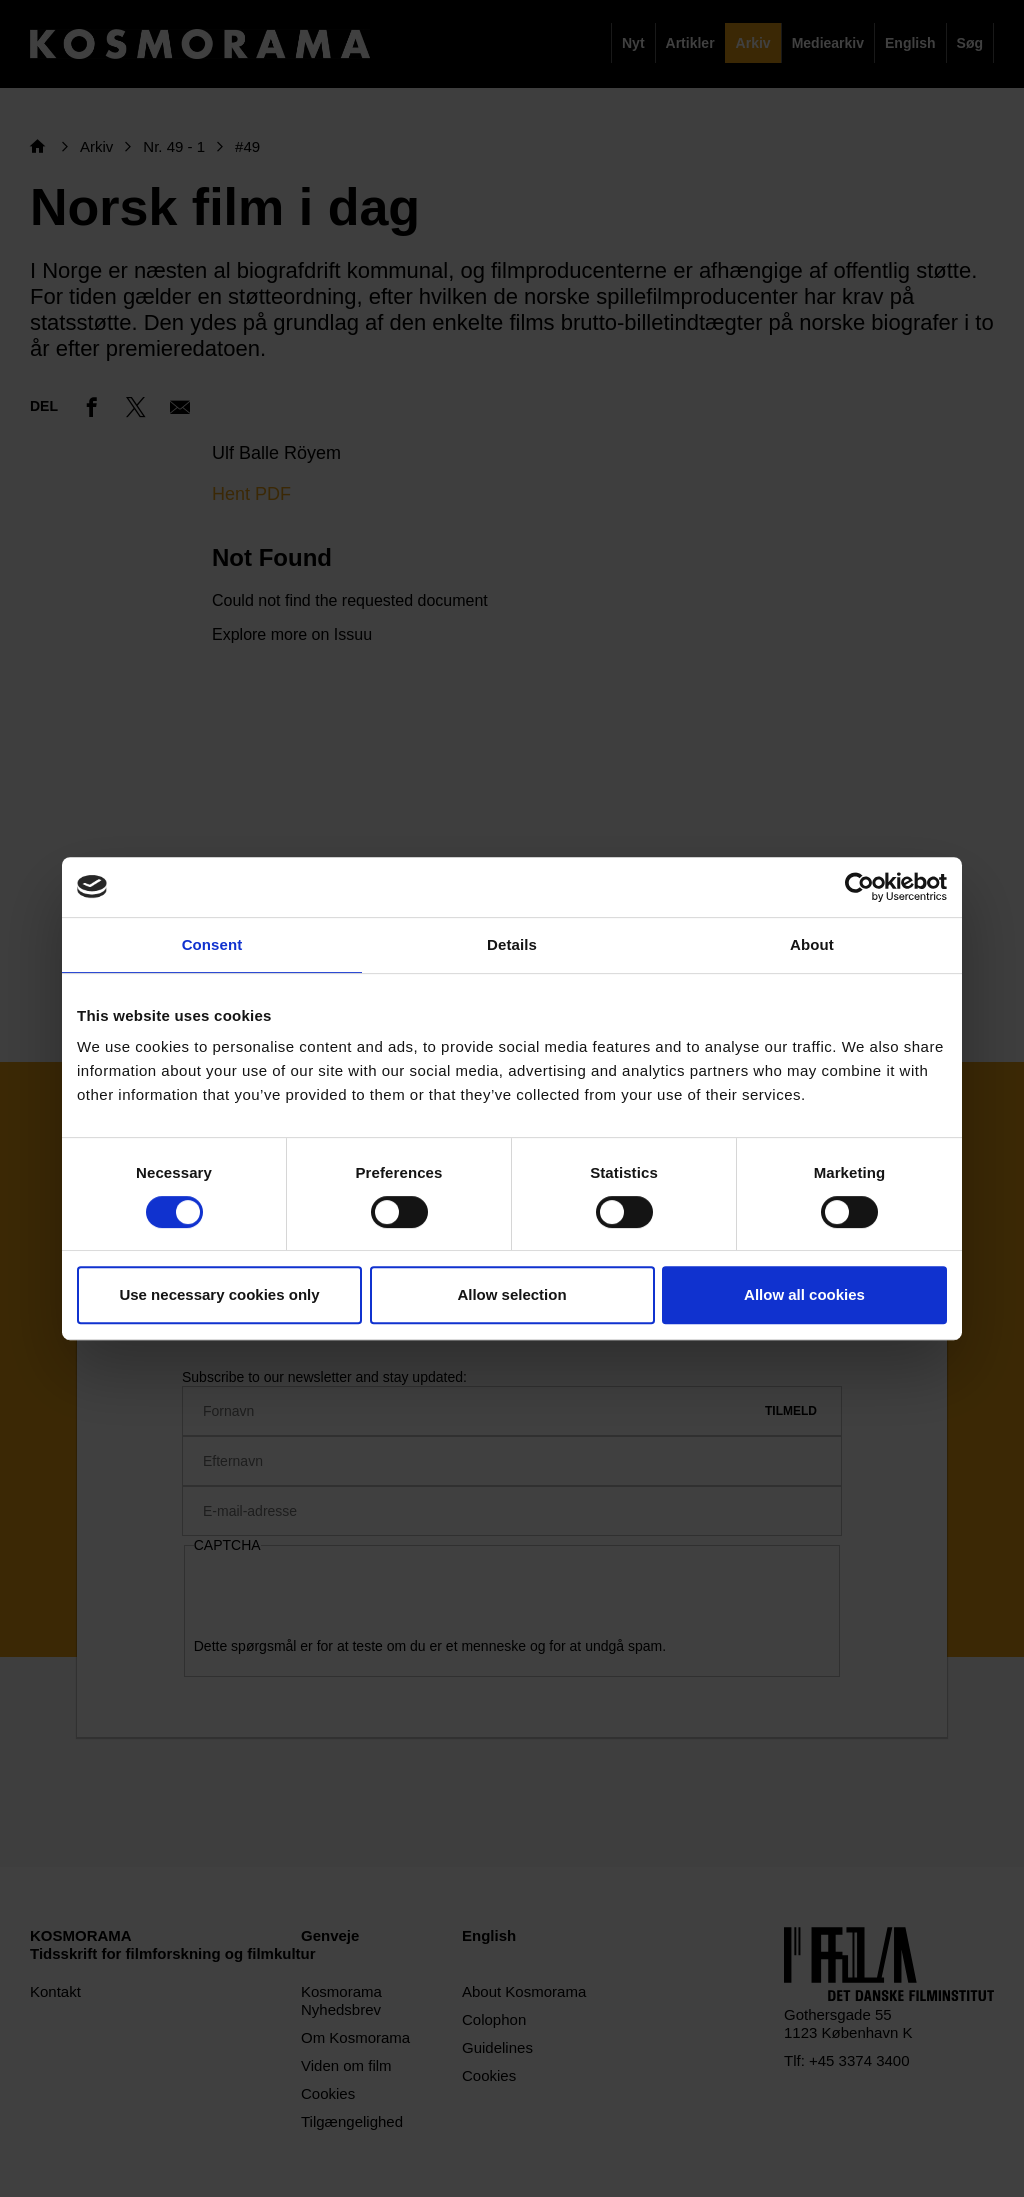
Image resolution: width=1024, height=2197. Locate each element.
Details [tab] (512, 944)
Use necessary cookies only (219, 1294)
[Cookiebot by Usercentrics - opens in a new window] (859, 887)
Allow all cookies (804, 1294)
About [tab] (812, 944)
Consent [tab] (212, 944)
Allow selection (511, 1294)
